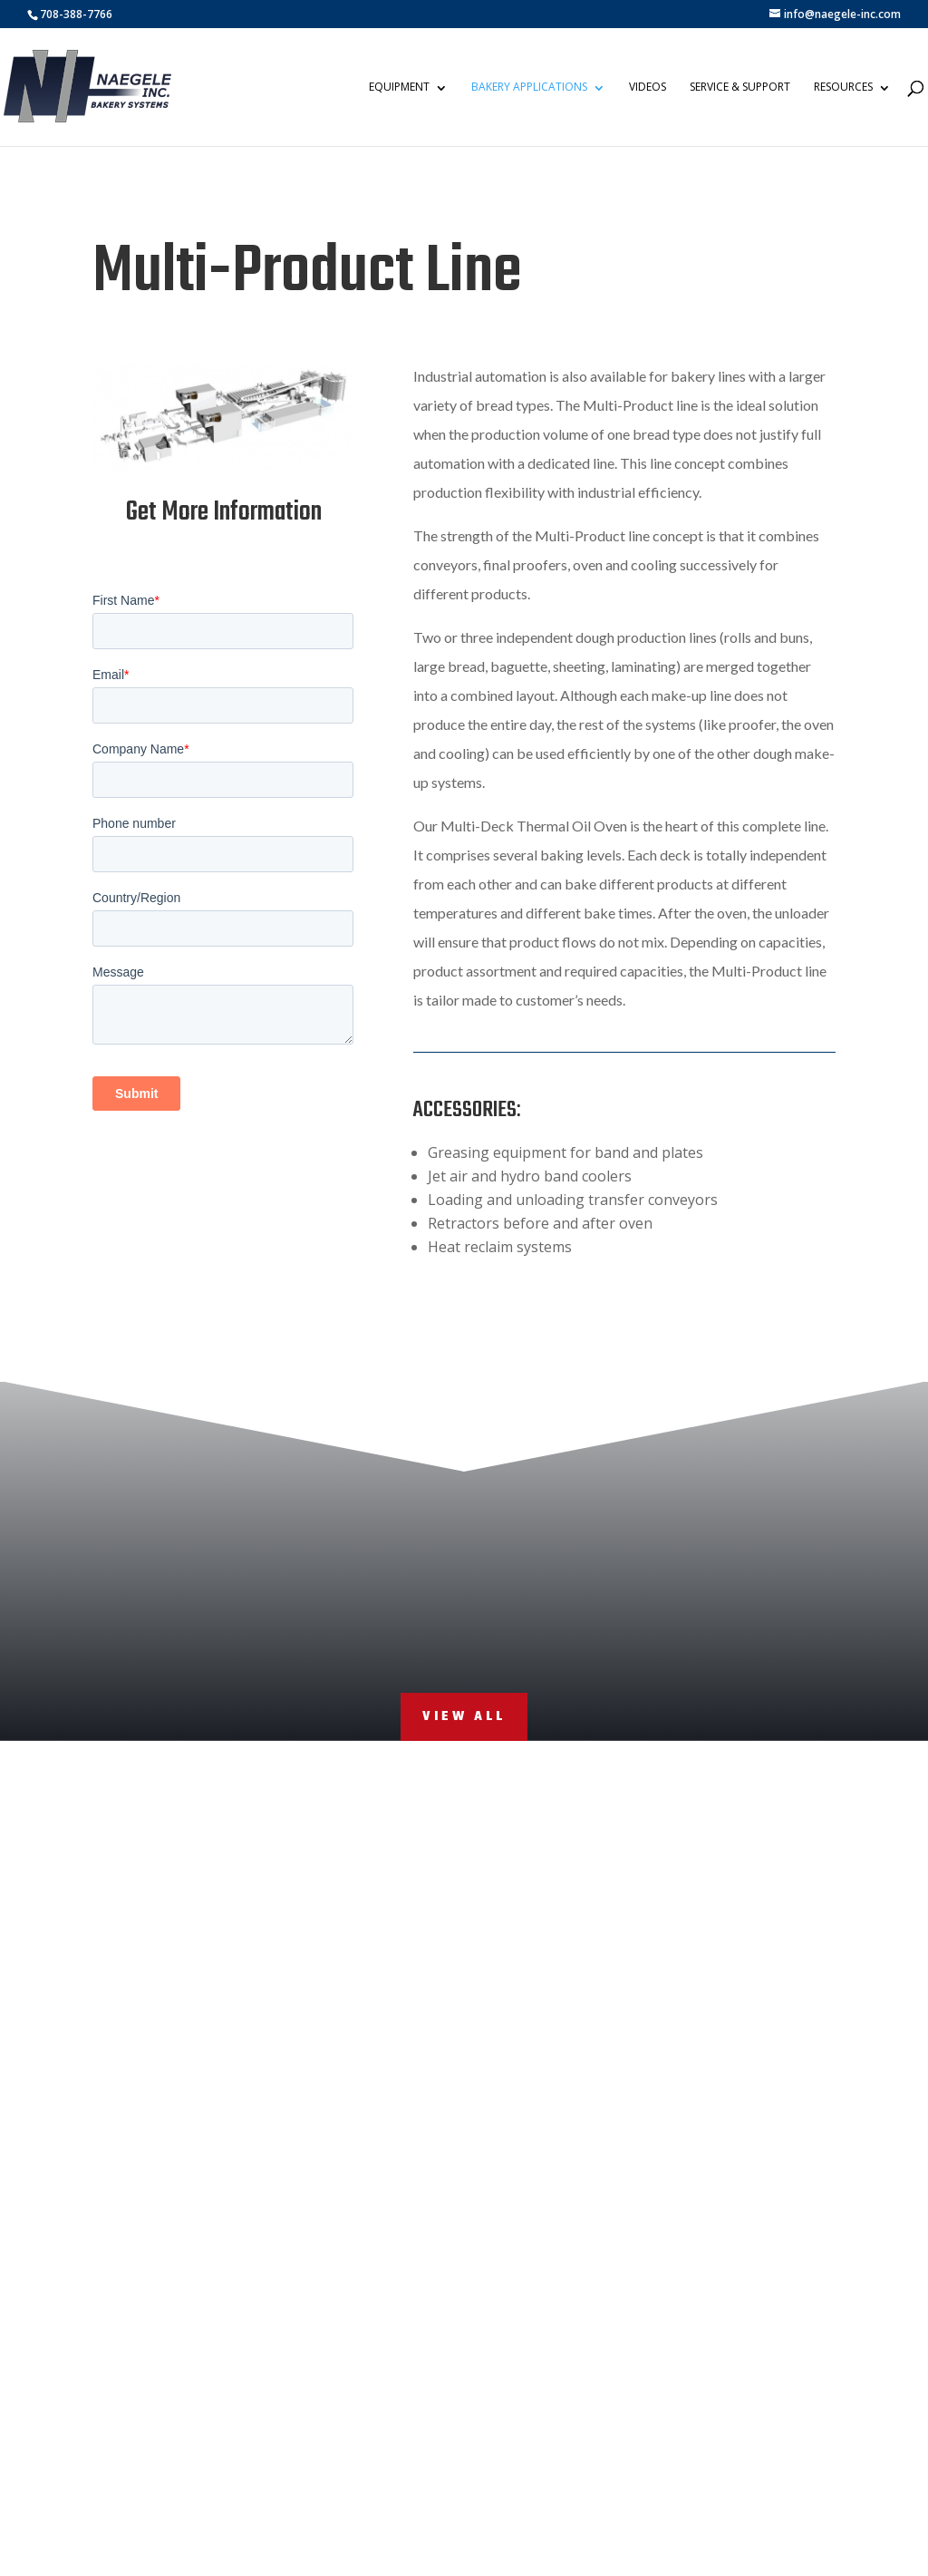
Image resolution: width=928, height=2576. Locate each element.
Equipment (400, 86)
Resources (844, 86)
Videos (648, 86)
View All (464, 1716)
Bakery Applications (530, 86)
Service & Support (741, 86)
